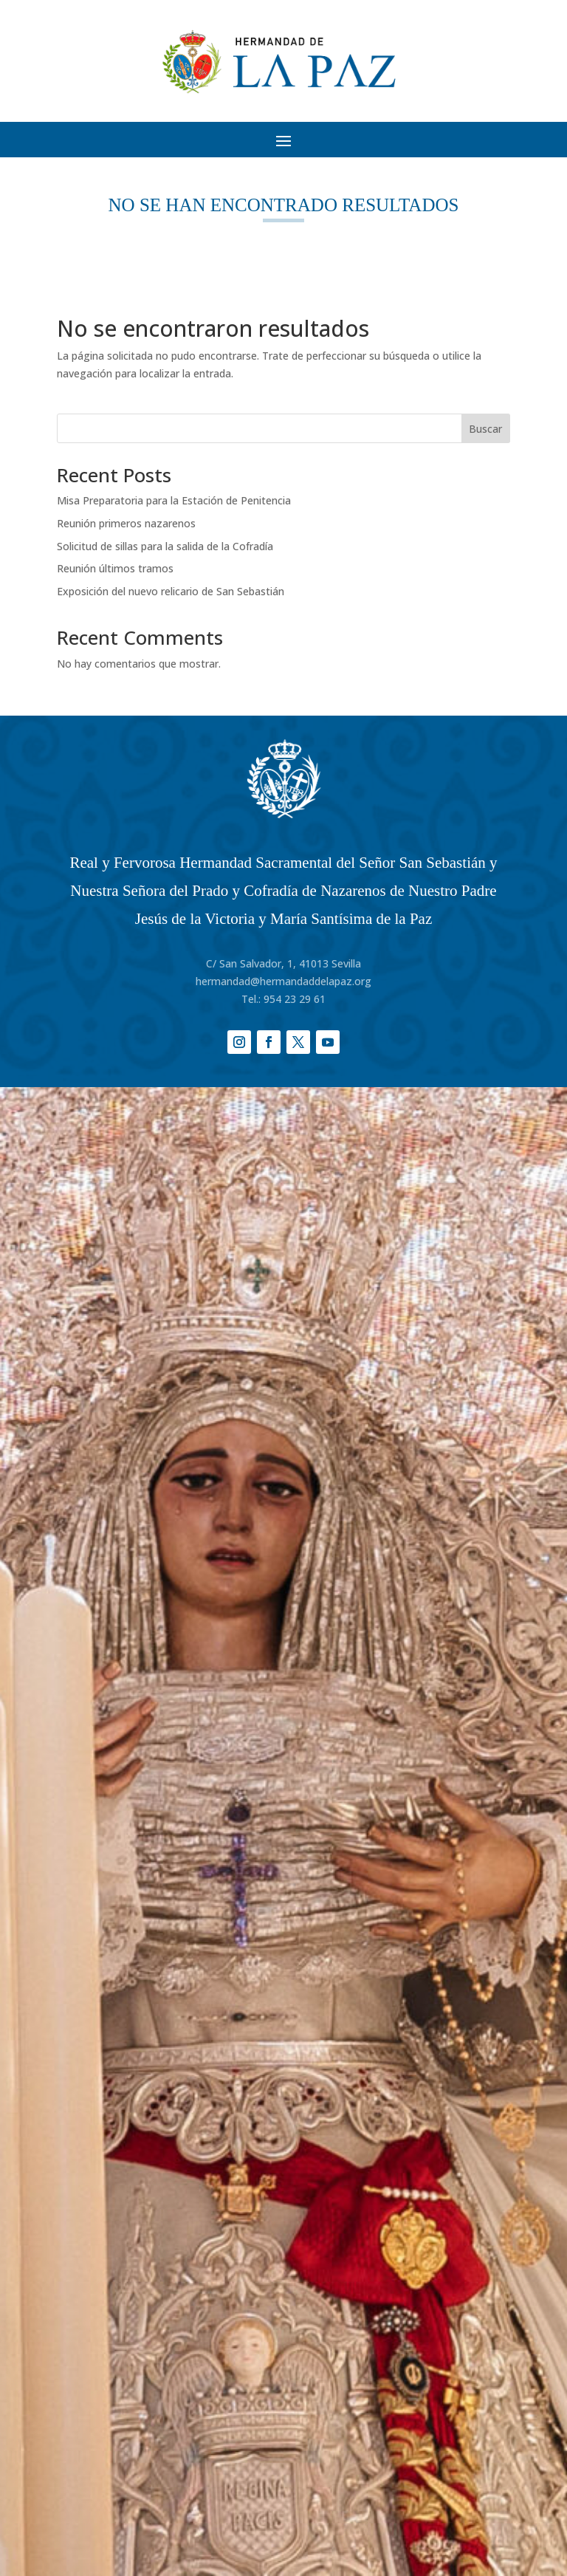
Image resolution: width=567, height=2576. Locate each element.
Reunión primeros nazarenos (126, 523)
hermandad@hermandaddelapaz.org (283, 981)
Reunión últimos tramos (115, 568)
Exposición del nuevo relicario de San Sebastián (170, 591)
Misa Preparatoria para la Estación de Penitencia (174, 500)
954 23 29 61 (295, 999)
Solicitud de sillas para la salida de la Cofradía (165, 546)
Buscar (485, 429)
